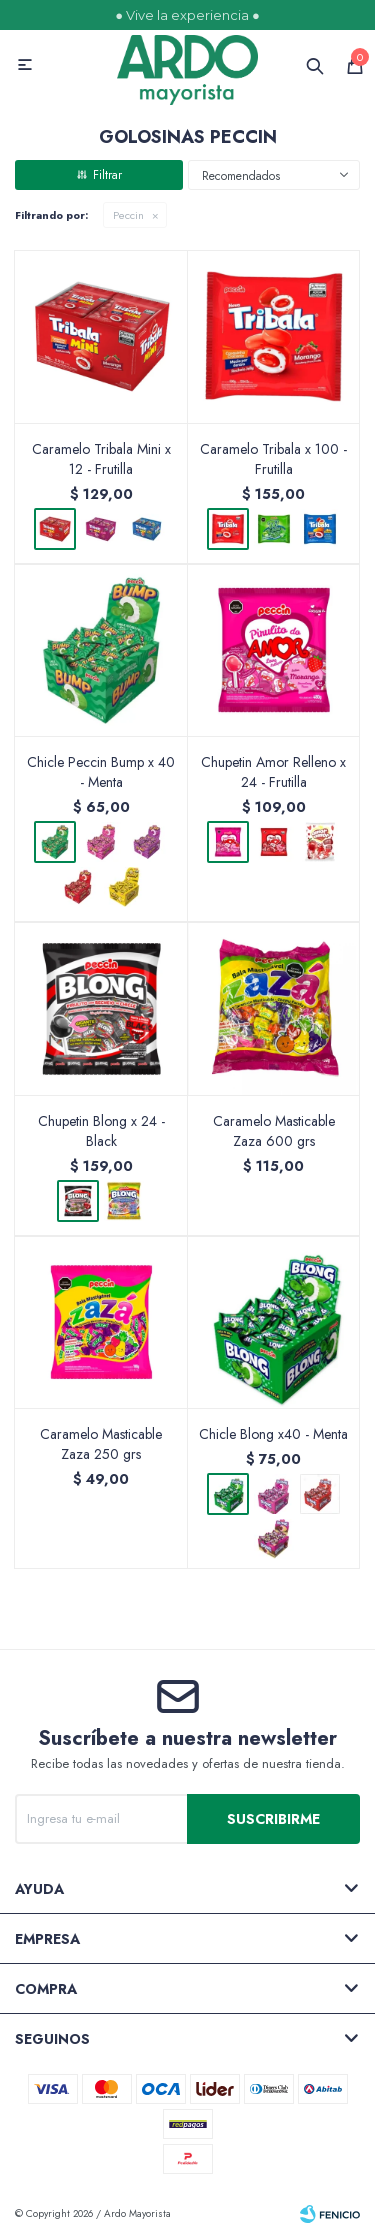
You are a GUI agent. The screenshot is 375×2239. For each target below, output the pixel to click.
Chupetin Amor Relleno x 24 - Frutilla (273, 772)
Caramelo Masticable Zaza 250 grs (101, 1444)
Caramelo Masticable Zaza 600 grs (274, 1131)
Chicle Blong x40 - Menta (273, 1434)
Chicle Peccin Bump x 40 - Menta (101, 772)
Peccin (128, 215)
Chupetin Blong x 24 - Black (101, 1131)
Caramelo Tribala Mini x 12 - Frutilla (101, 459)
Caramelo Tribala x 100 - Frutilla (273, 459)
